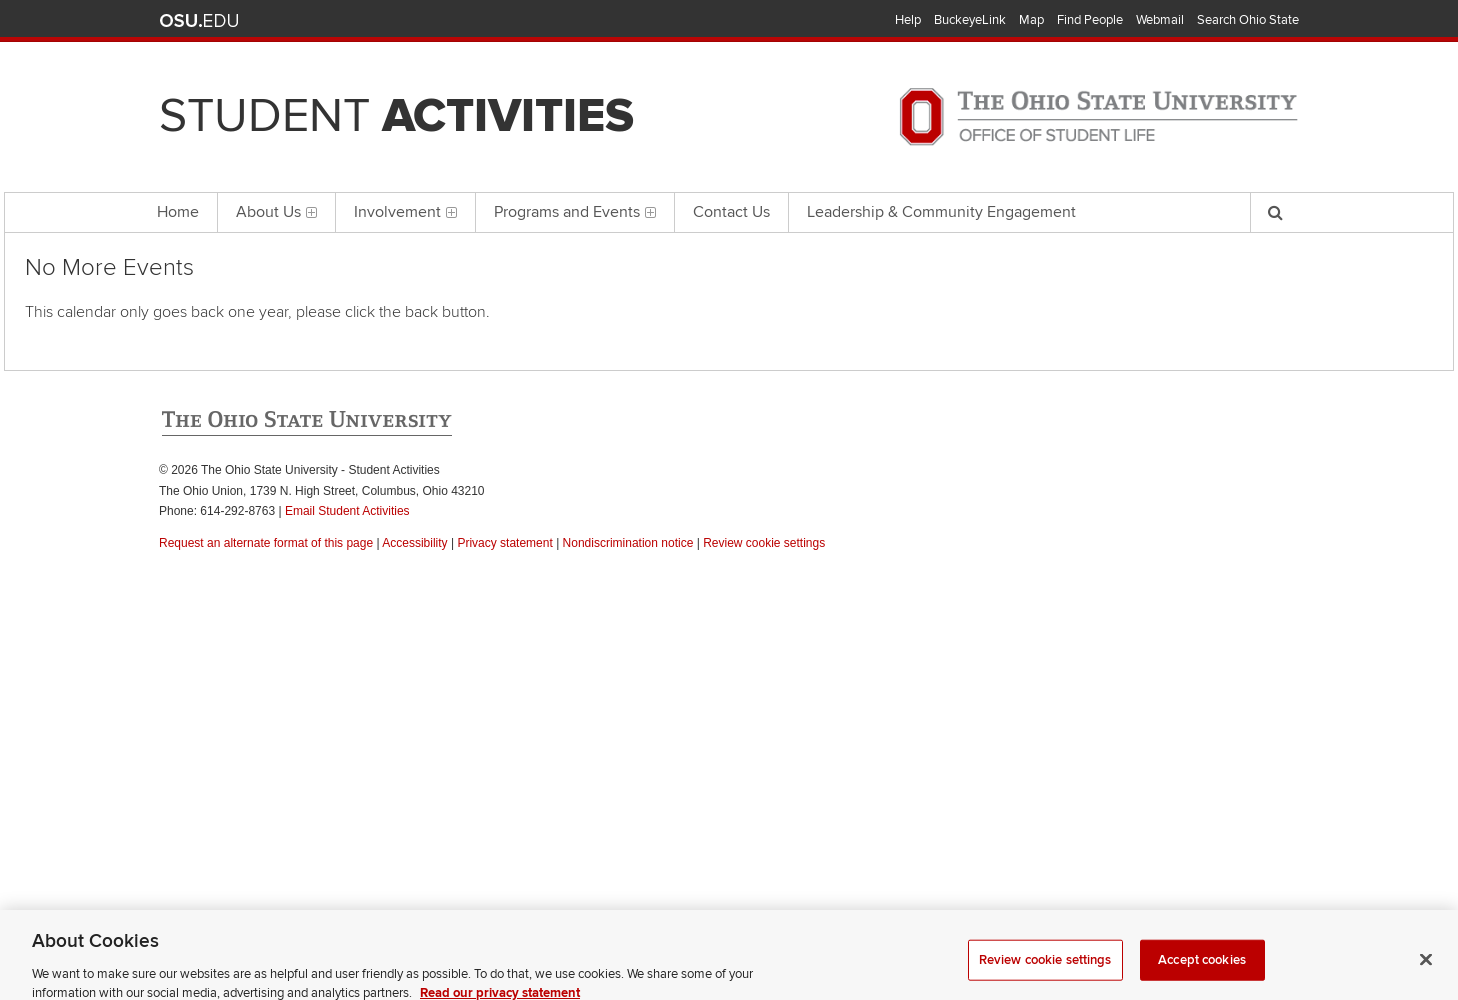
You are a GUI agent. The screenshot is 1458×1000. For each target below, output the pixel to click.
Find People (1090, 20)
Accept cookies (1202, 972)
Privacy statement (504, 543)
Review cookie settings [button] (764, 543)
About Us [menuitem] (276, 212)
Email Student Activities (347, 511)
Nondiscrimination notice (628, 543)
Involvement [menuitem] (405, 212)
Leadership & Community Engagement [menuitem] (941, 212)
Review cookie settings (1045, 972)
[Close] (1426, 972)
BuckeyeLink (970, 20)
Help (908, 20)
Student (396, 116)
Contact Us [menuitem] (731, 212)
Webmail (1160, 20)
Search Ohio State (1248, 20)
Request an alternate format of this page (266, 543)
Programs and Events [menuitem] (575, 212)
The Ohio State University (199, 21)
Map (1031, 20)
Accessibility (414, 543)
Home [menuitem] (178, 212)
